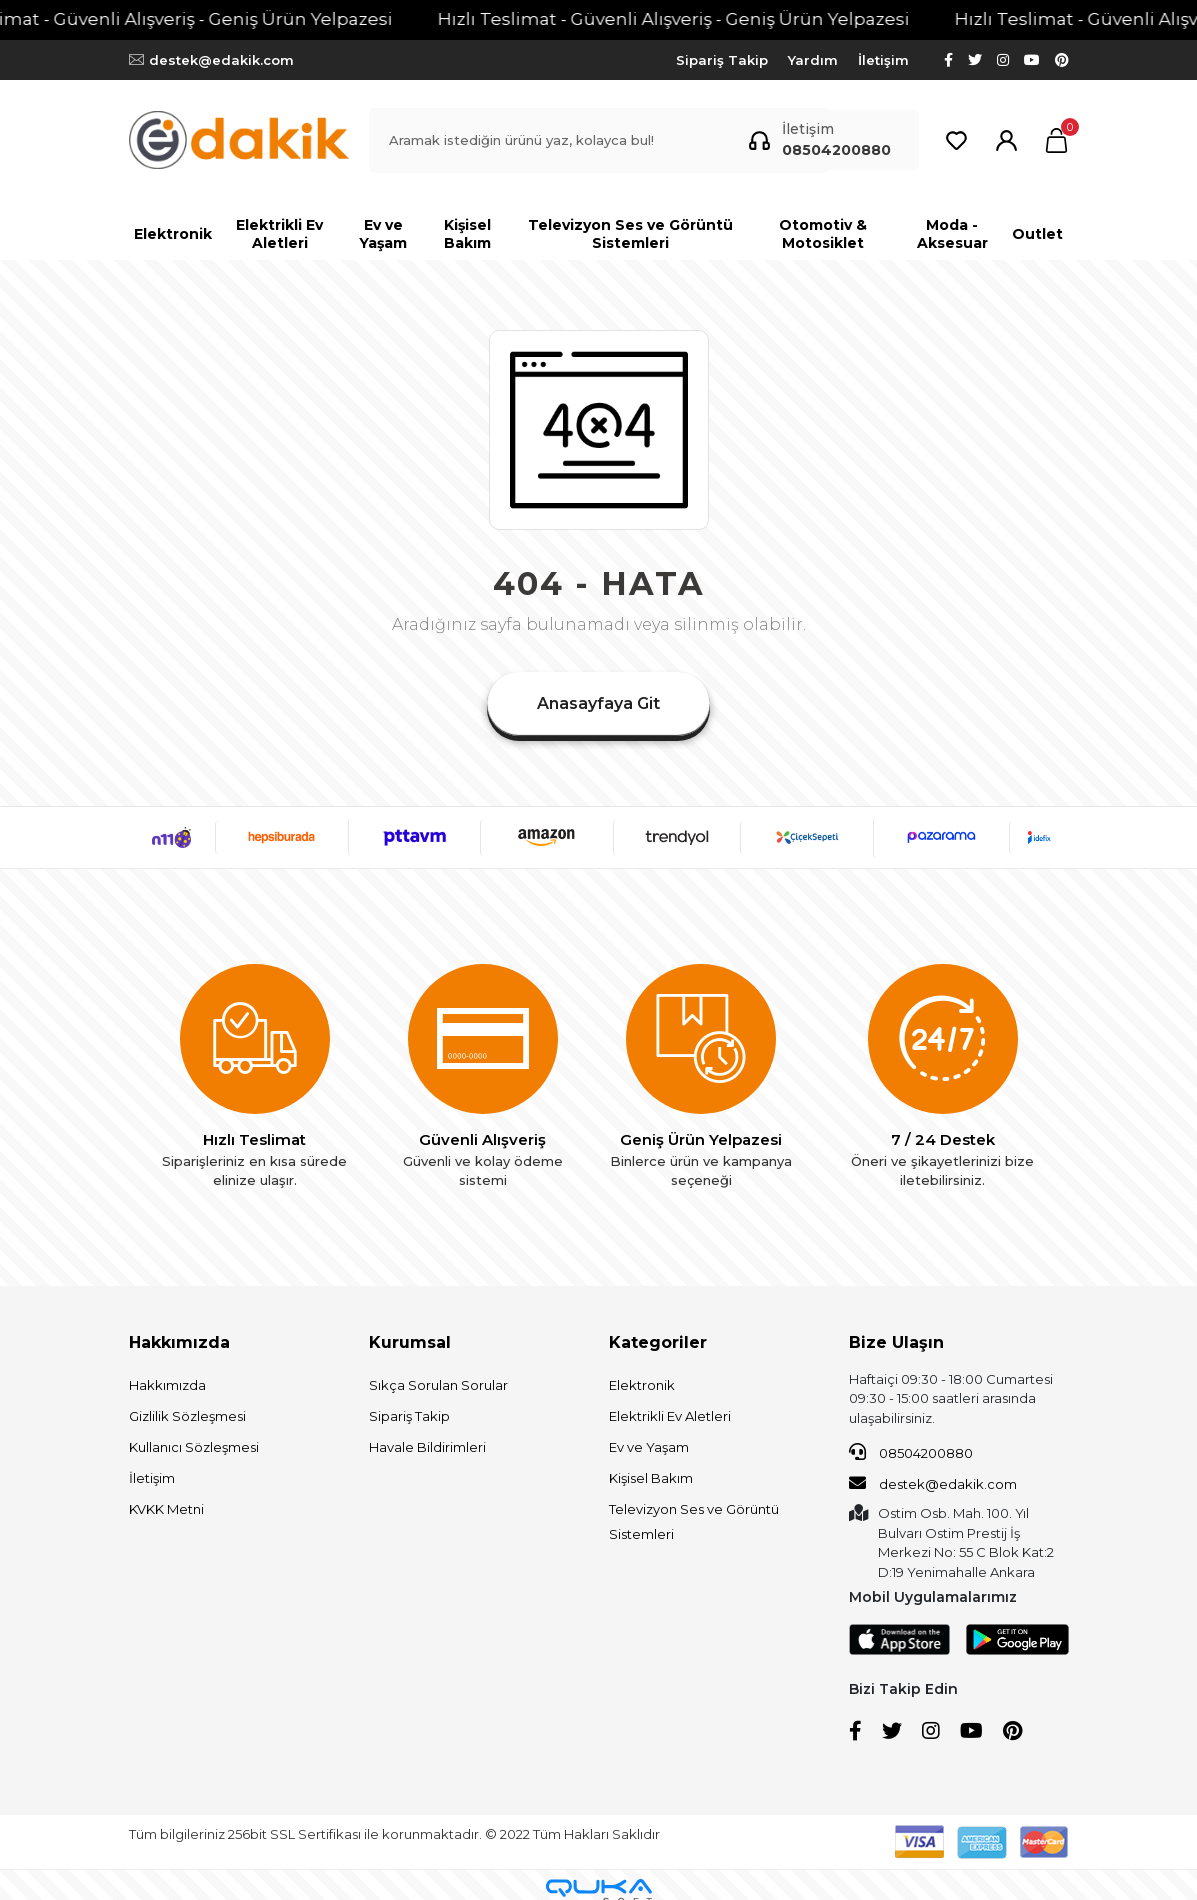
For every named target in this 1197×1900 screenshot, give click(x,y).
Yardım (813, 60)
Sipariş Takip (722, 60)
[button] (1056, 140)
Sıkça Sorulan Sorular (438, 1385)
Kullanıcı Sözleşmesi (194, 1447)
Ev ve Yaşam (649, 1447)
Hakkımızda (179, 1342)
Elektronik (642, 1385)
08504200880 (911, 1452)
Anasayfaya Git (598, 703)
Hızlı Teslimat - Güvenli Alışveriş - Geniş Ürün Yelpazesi (703, 19)
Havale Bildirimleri (427, 1447)
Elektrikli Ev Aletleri (670, 1416)
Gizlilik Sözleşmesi (187, 1416)
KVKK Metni (166, 1509)
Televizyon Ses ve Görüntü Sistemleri (694, 1521)
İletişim (883, 60)
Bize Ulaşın (896, 1342)
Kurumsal (410, 1342)
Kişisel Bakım (651, 1478)
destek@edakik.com (933, 1483)
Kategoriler (658, 1342)
